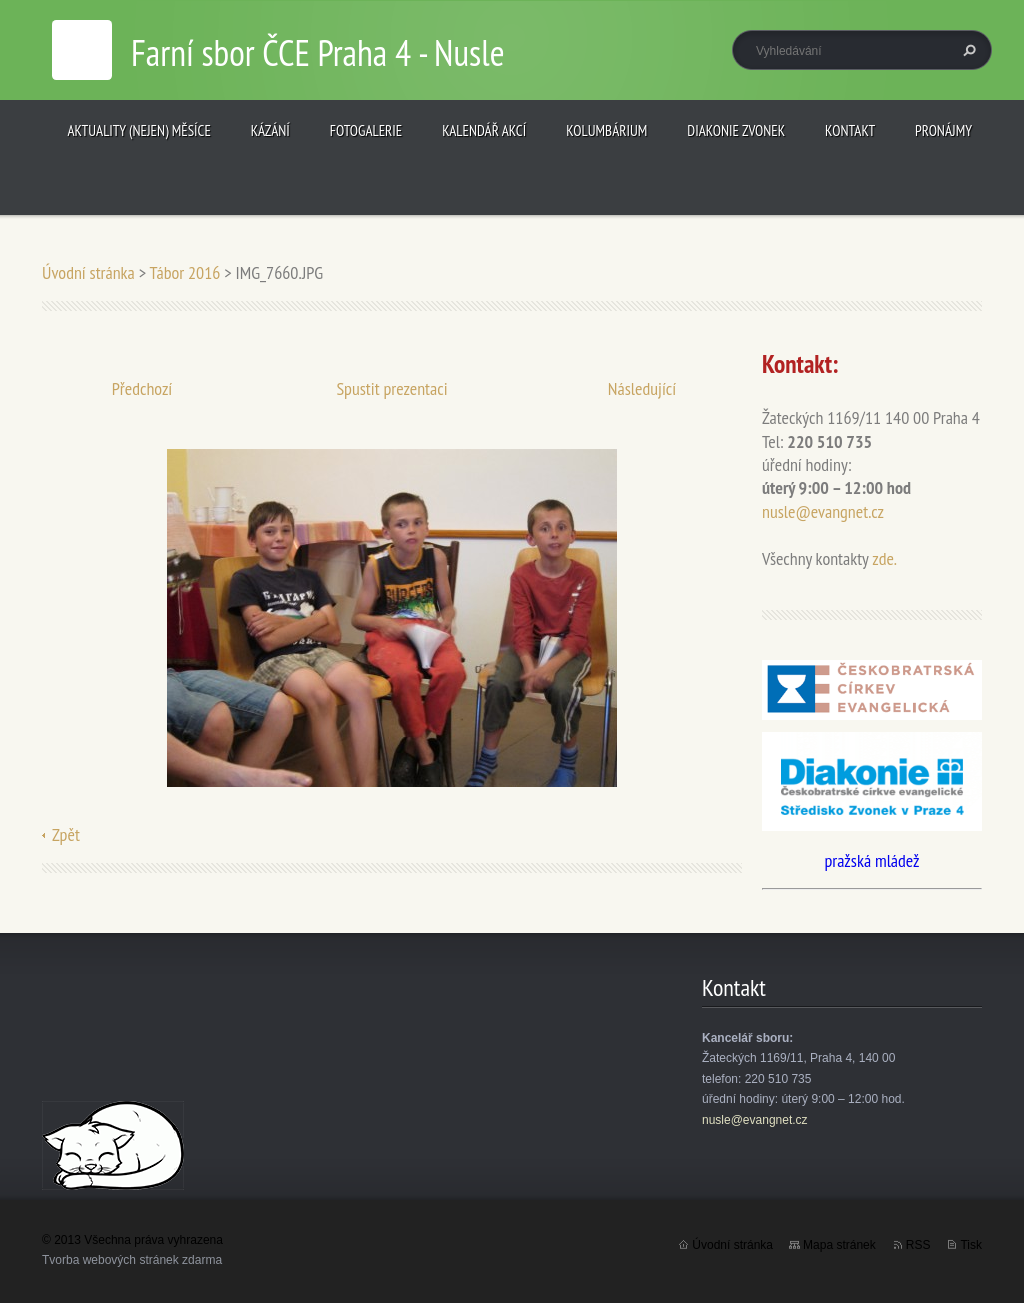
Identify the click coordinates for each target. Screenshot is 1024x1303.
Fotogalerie (366, 130)
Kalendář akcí (484, 130)
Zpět (66, 834)
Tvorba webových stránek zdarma (132, 1260)
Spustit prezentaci (391, 388)
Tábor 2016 (184, 272)
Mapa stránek (839, 1245)
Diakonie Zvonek (736, 130)
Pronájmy (943, 130)
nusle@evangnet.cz (823, 511)
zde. (884, 558)
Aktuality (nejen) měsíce (139, 130)
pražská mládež (871, 860)
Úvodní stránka (88, 272)
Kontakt (850, 130)
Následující (642, 388)
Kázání (270, 130)
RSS (918, 1245)
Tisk (971, 1245)
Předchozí (142, 388)
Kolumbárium (606, 130)
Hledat (967, 50)
